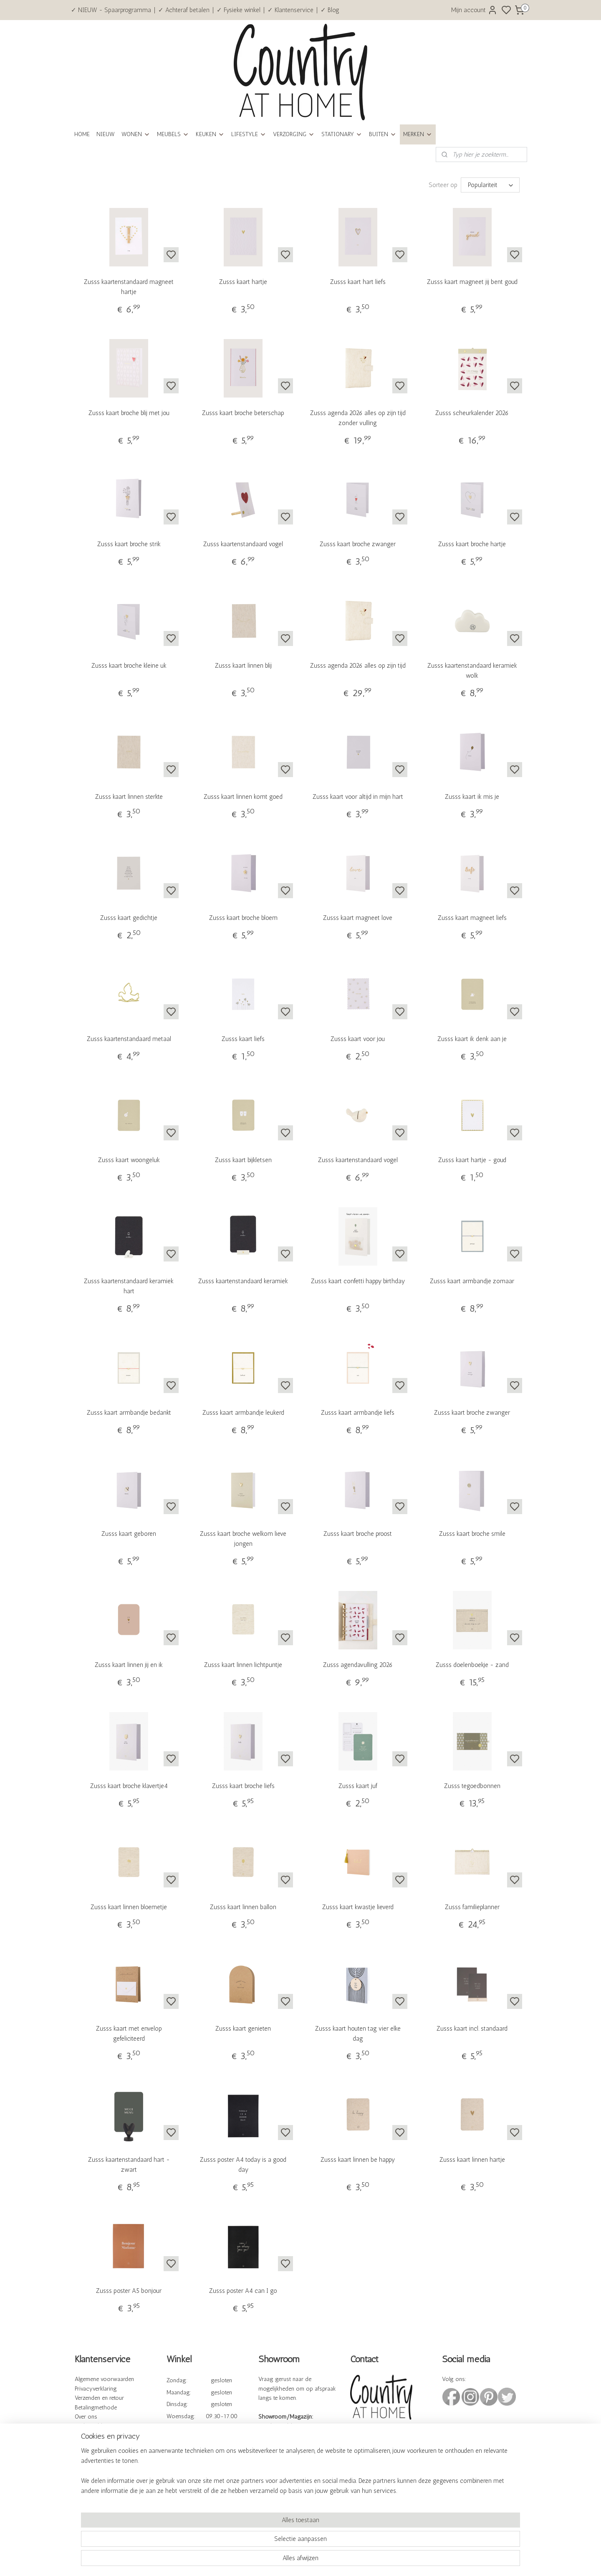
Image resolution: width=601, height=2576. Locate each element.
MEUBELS (173, 134)
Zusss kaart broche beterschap (243, 413)
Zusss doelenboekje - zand (472, 1665)
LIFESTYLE (248, 134)
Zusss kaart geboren (128, 1533)
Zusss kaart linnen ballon (243, 1907)
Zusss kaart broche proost (357, 1533)
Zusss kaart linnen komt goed (243, 796)
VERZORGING (294, 134)
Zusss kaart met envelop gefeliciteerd (129, 2033)
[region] (245, 2541)
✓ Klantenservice (290, 10)
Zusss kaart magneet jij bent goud (472, 282)
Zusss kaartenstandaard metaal (129, 1039)
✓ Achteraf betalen (184, 10)
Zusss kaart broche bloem (243, 918)
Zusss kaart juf (357, 1786)
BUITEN (382, 134)
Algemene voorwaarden (104, 2379)
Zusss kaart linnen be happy (358, 2159)
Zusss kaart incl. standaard (472, 2028)
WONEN (135, 134)
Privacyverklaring (96, 2388)
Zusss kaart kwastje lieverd (358, 1907)
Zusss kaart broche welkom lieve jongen (243, 1539)
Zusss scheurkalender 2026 (472, 413)
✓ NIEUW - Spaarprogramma (111, 10)
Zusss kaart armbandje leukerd (243, 1412)
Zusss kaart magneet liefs (472, 918)
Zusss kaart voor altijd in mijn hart (358, 796)
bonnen (102, 2464)
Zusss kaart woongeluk (129, 1160)
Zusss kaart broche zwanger (358, 544)
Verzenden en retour (99, 2397)
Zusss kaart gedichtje (128, 918)
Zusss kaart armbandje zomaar (472, 1281)
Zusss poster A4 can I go (243, 2291)
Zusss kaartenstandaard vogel (243, 544)
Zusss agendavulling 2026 (358, 1665)
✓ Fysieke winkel (238, 10)
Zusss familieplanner (472, 1907)
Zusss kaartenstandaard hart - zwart (129, 2164)
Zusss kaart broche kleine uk (129, 665)
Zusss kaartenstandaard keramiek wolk (472, 670)
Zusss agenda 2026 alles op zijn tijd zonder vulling (358, 418)
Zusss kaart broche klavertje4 (129, 1786)
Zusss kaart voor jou (358, 1039)
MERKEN (417, 134)
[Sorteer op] (490, 185)
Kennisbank (90, 2436)
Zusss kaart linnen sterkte (129, 796)
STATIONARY (341, 134)
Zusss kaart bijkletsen (243, 1160)
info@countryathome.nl (379, 2461)
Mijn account (474, 10)
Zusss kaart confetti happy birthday (358, 1281)
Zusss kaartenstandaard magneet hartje (129, 287)
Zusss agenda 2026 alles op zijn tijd (358, 665)
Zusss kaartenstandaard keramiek (243, 1281)
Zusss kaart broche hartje (472, 544)
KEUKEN (210, 134)
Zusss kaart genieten (243, 2028)
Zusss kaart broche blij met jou (128, 413)
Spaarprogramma (96, 2455)
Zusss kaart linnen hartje (472, 2159)
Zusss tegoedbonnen (472, 1786)
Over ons (86, 2416)
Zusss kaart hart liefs (358, 282)
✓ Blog (330, 10)
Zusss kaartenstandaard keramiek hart (129, 1286)
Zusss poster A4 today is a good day (243, 2164)
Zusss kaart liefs (243, 1039)
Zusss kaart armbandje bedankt (129, 1412)
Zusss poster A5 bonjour (129, 2291)
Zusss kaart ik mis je (472, 796)
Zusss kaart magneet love (357, 918)
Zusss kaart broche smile (472, 1533)
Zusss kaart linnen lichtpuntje (243, 1665)
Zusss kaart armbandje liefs (357, 1412)
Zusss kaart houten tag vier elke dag (358, 2033)
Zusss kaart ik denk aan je (472, 1039)
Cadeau (84, 2464)
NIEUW (105, 134)
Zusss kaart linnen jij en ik (129, 1665)
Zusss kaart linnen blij (243, 665)
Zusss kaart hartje (243, 282)
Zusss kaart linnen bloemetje (129, 1907)
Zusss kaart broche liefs (243, 1786)
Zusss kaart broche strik (129, 544)
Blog (80, 2474)
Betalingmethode (96, 2407)
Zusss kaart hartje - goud (472, 1160)
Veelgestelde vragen (99, 2425)
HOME (82, 134)
